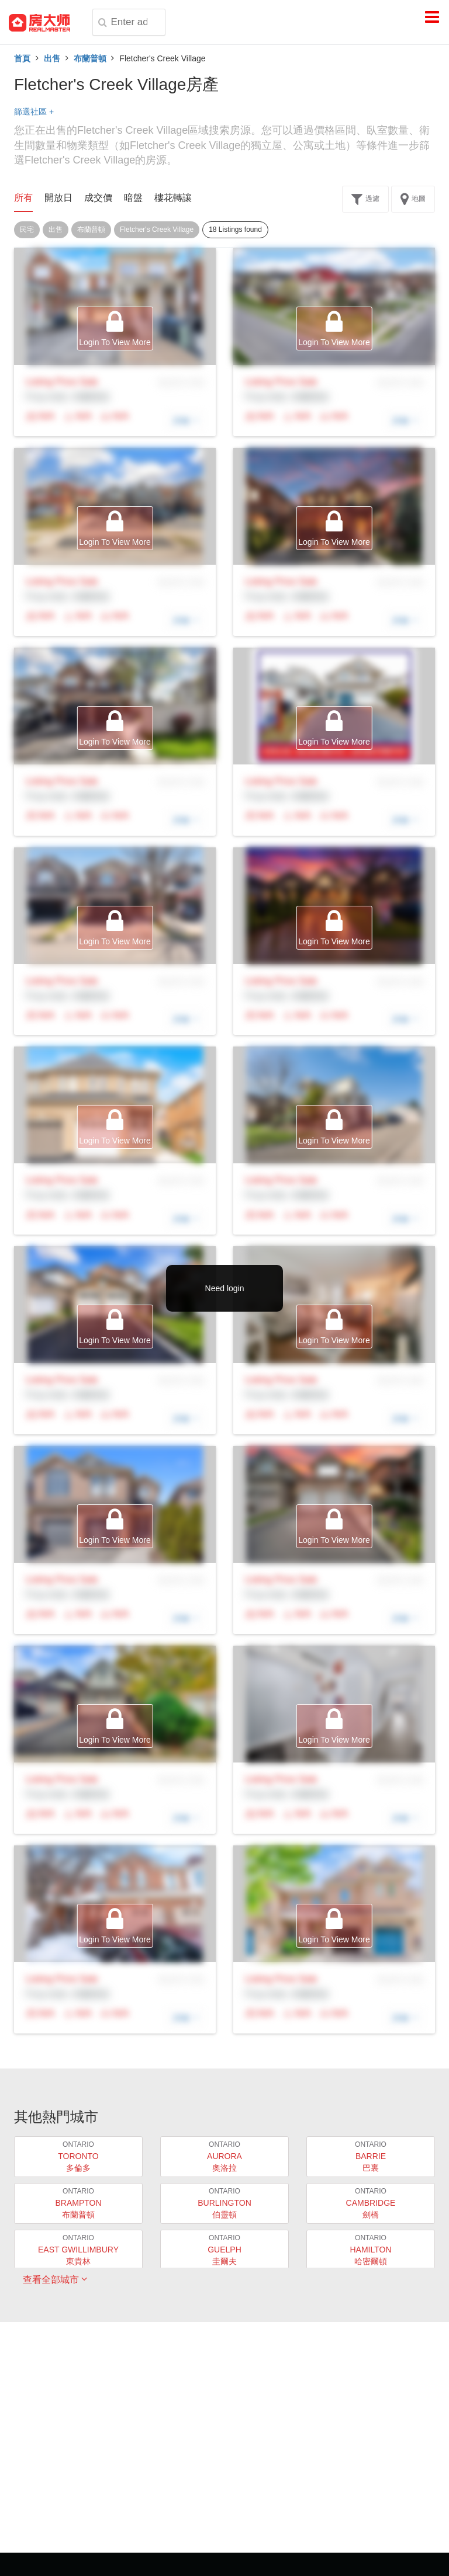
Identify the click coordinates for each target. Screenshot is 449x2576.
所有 (23, 198)
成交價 (98, 198)
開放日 (58, 198)
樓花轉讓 (173, 198)
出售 (52, 58)
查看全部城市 (55, 2279)
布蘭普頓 (90, 58)
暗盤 (133, 198)
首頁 (22, 58)
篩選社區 (34, 111)
